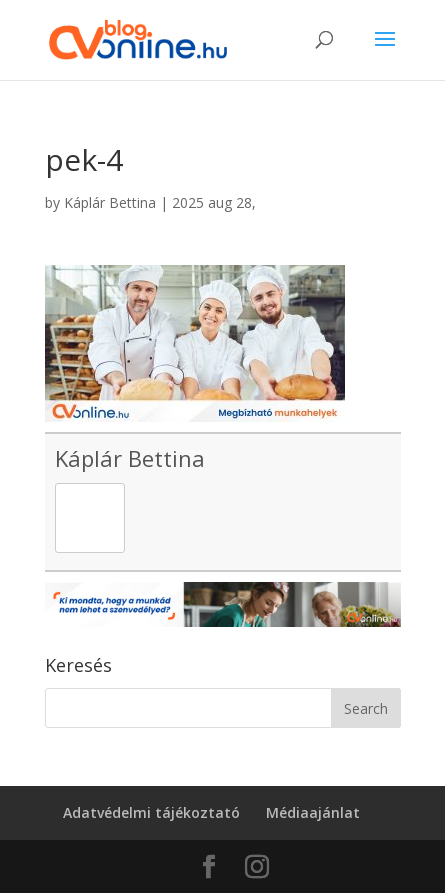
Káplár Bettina (110, 202)
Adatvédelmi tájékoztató (151, 812)
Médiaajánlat (313, 812)
